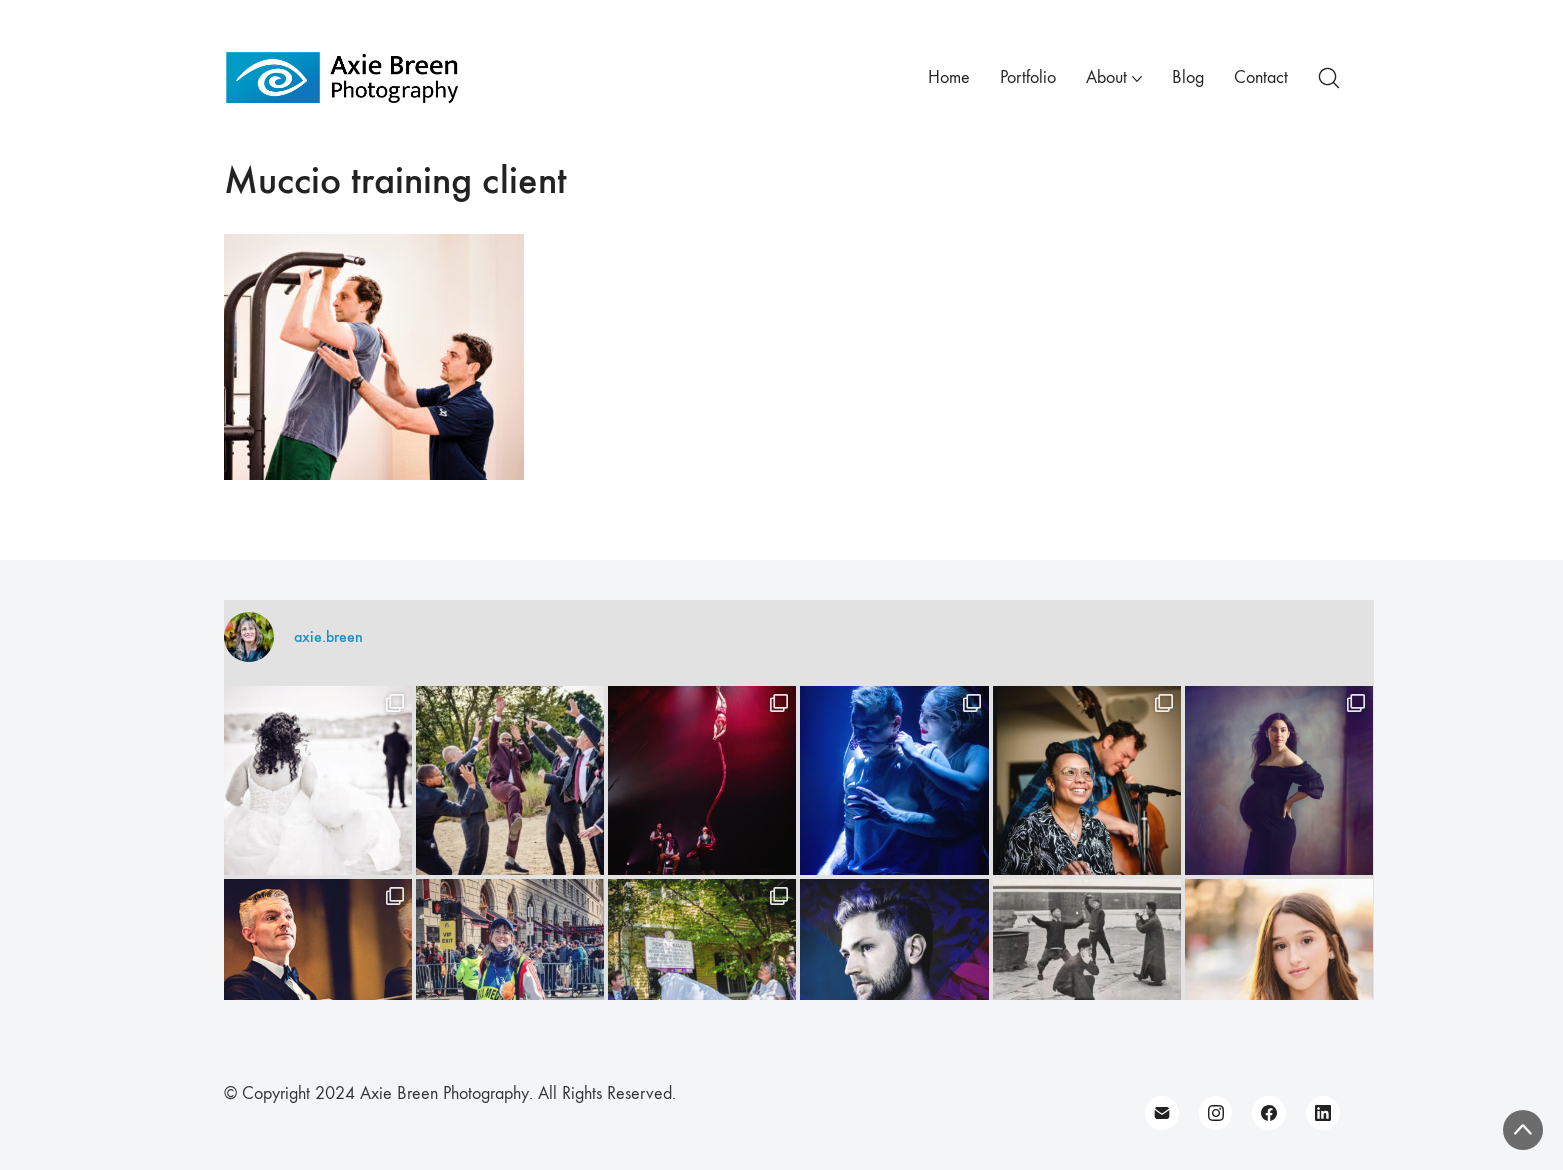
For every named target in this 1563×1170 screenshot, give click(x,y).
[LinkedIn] (1323, 1113)
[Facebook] (1269, 1113)
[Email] (1162, 1113)
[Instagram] (1216, 1113)
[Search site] (1329, 78)
